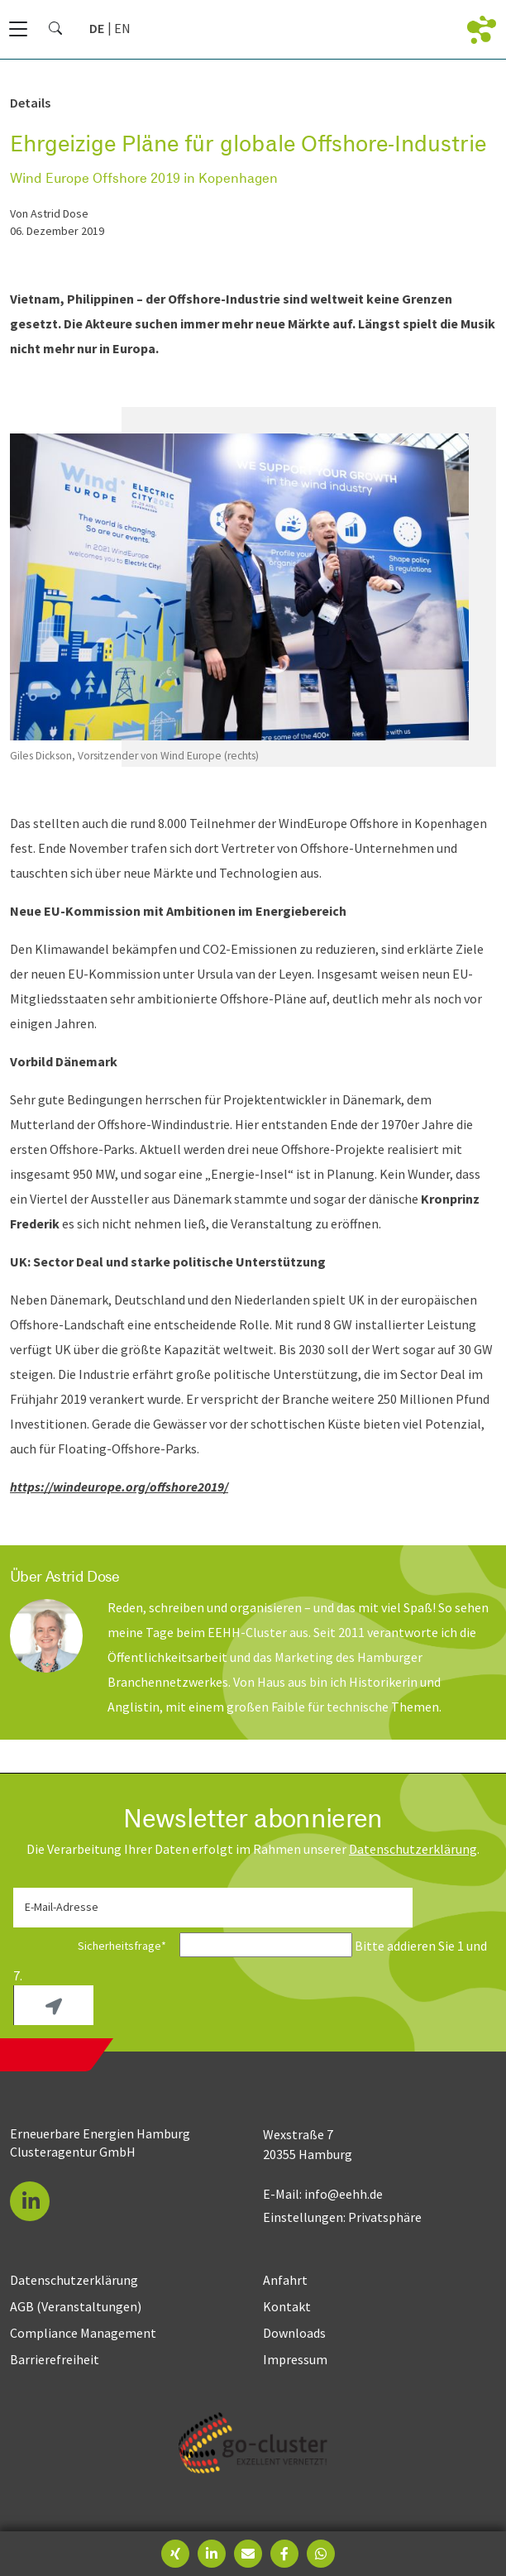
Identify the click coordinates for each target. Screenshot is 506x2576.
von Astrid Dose (49, 213)
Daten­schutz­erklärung (413, 1849)
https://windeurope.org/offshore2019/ (119, 1486)
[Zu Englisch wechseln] (122, 28)
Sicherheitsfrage (95, 1945)
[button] (30, 2201)
